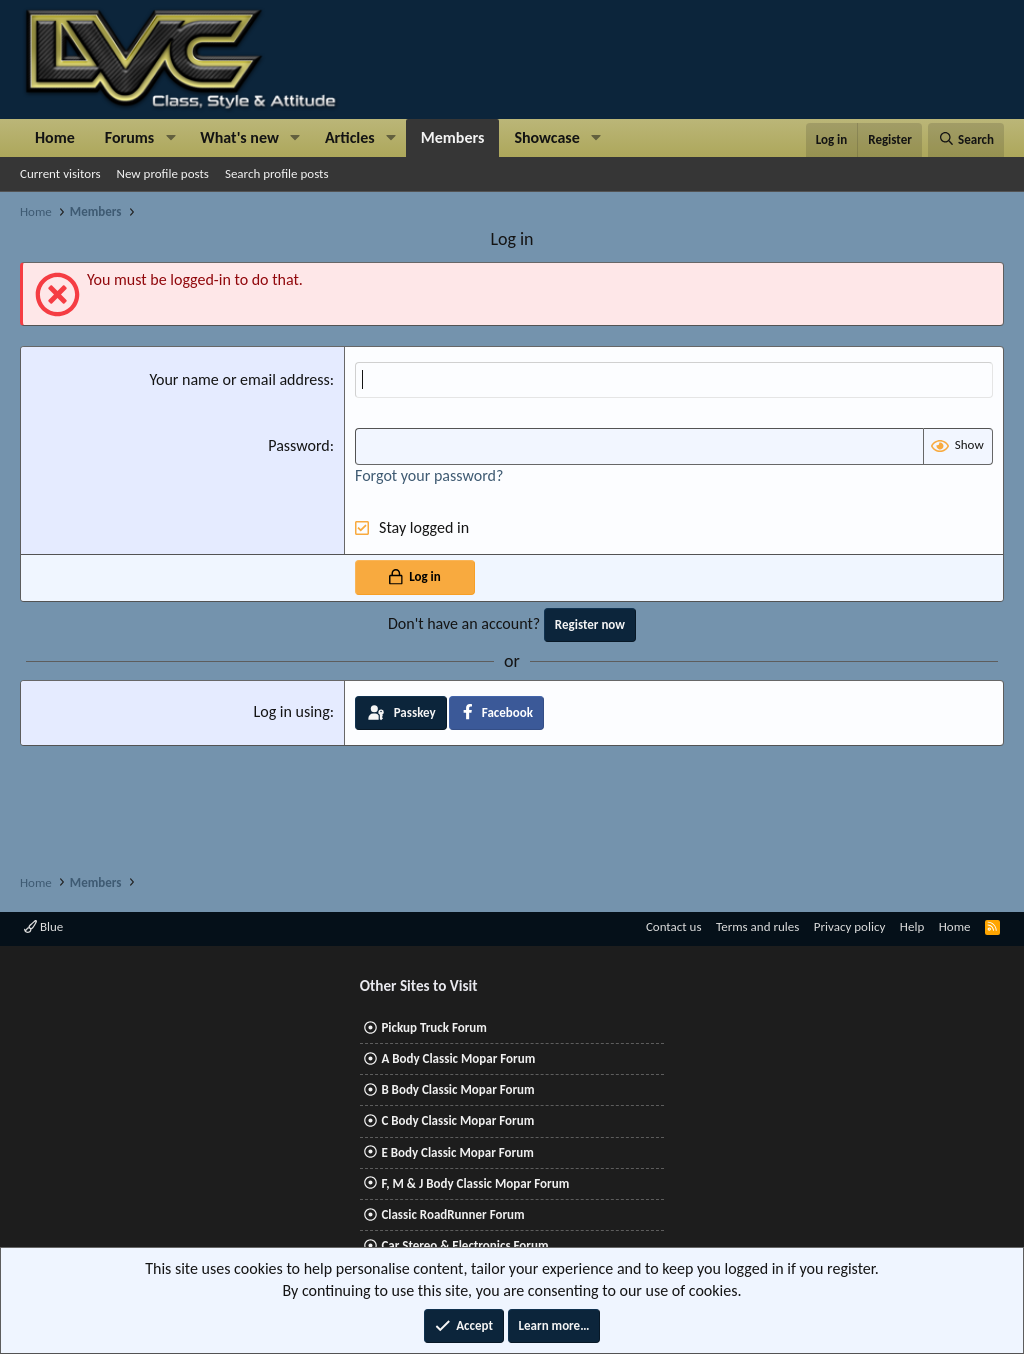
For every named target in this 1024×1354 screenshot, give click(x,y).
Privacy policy (850, 926)
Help (912, 926)
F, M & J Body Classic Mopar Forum (475, 1183)
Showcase (546, 137)
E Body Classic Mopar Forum (457, 1152)
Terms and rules (757, 926)
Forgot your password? (429, 475)
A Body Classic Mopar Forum (458, 1058)
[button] (170, 138)
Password (299, 445)
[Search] (966, 140)
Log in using (291, 711)
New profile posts (163, 173)
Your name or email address (239, 379)
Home (55, 137)
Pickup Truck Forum (433, 1027)
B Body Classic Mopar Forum (457, 1089)
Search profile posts (277, 173)
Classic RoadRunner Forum (452, 1214)
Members (453, 137)
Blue (43, 926)
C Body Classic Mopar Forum (457, 1120)
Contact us (674, 926)
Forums (129, 137)
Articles (350, 137)
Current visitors (60, 173)
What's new (239, 137)
